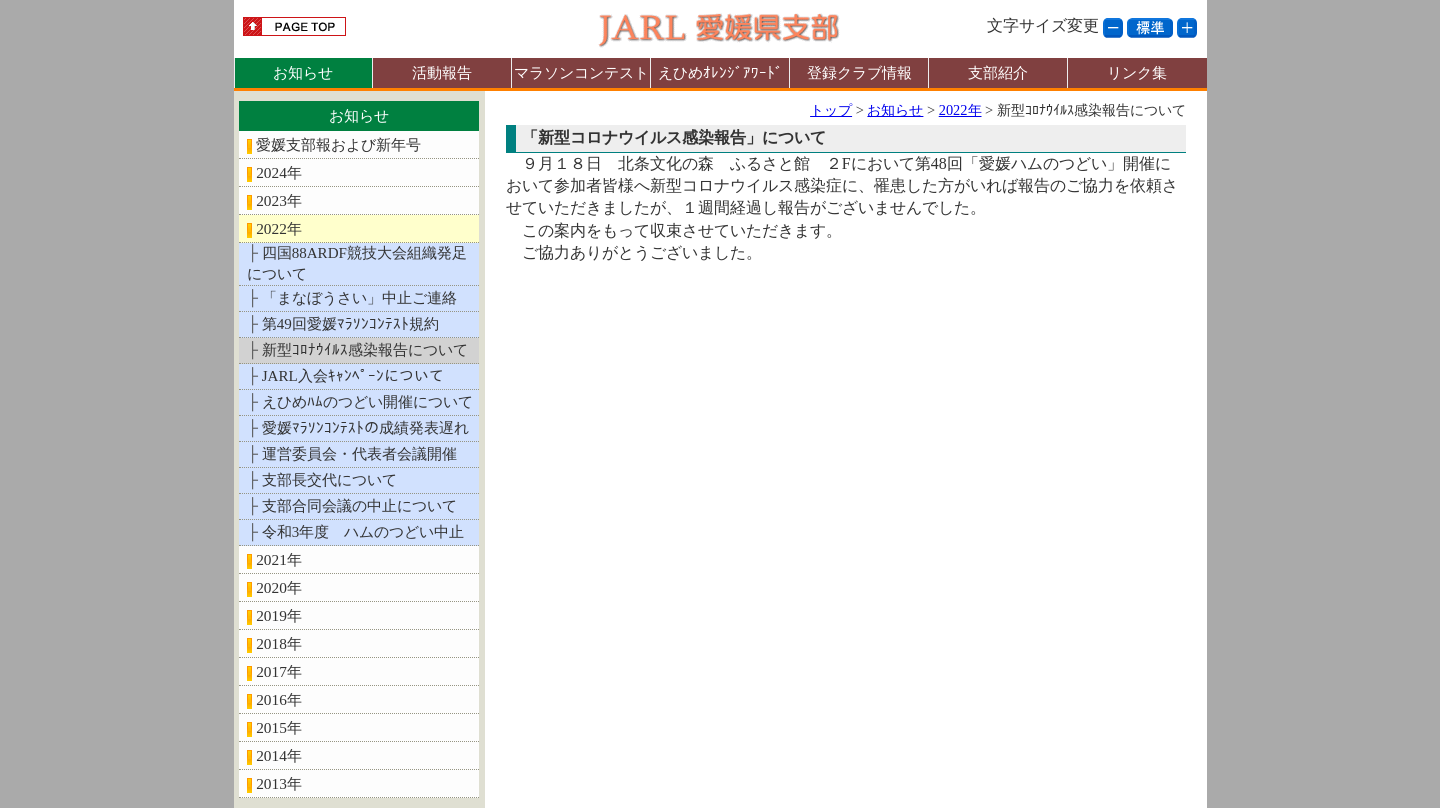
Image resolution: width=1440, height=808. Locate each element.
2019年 (279, 615)
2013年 (279, 783)
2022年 (279, 228)
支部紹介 (998, 72)
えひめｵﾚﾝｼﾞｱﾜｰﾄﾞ (720, 72)
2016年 (279, 699)
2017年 (279, 671)
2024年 (279, 172)
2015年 (279, 727)
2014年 (279, 755)
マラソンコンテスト (581, 72)
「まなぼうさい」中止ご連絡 (359, 298)
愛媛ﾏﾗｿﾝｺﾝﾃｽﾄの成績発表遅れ (365, 428)
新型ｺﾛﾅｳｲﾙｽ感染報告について (365, 350)
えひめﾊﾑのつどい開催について (367, 402)
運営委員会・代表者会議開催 (359, 454)
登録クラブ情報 (859, 72)
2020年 (279, 587)
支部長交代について (329, 480)
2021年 (279, 559)
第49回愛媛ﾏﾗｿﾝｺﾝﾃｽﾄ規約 (350, 324)
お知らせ (303, 72)
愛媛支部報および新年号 (338, 144)
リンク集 (1137, 72)
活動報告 (442, 72)
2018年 (279, 643)
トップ (831, 110)
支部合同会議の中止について (359, 506)
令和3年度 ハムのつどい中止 (363, 532)
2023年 (279, 200)
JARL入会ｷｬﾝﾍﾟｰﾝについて (353, 376)
